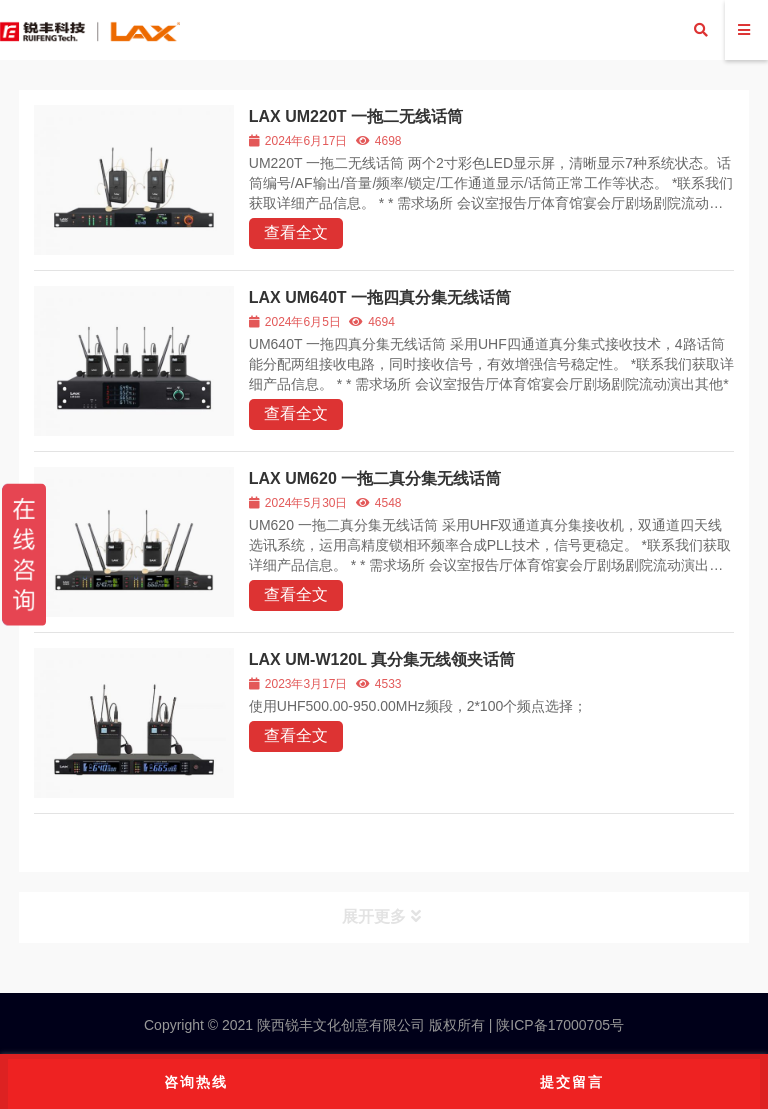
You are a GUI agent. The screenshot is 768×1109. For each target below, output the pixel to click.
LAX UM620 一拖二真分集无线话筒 (375, 478)
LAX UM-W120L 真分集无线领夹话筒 (382, 659)
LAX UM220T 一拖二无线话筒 (356, 116)
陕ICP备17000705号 (558, 1025)
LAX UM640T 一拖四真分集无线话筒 (380, 297)
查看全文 (296, 232)
